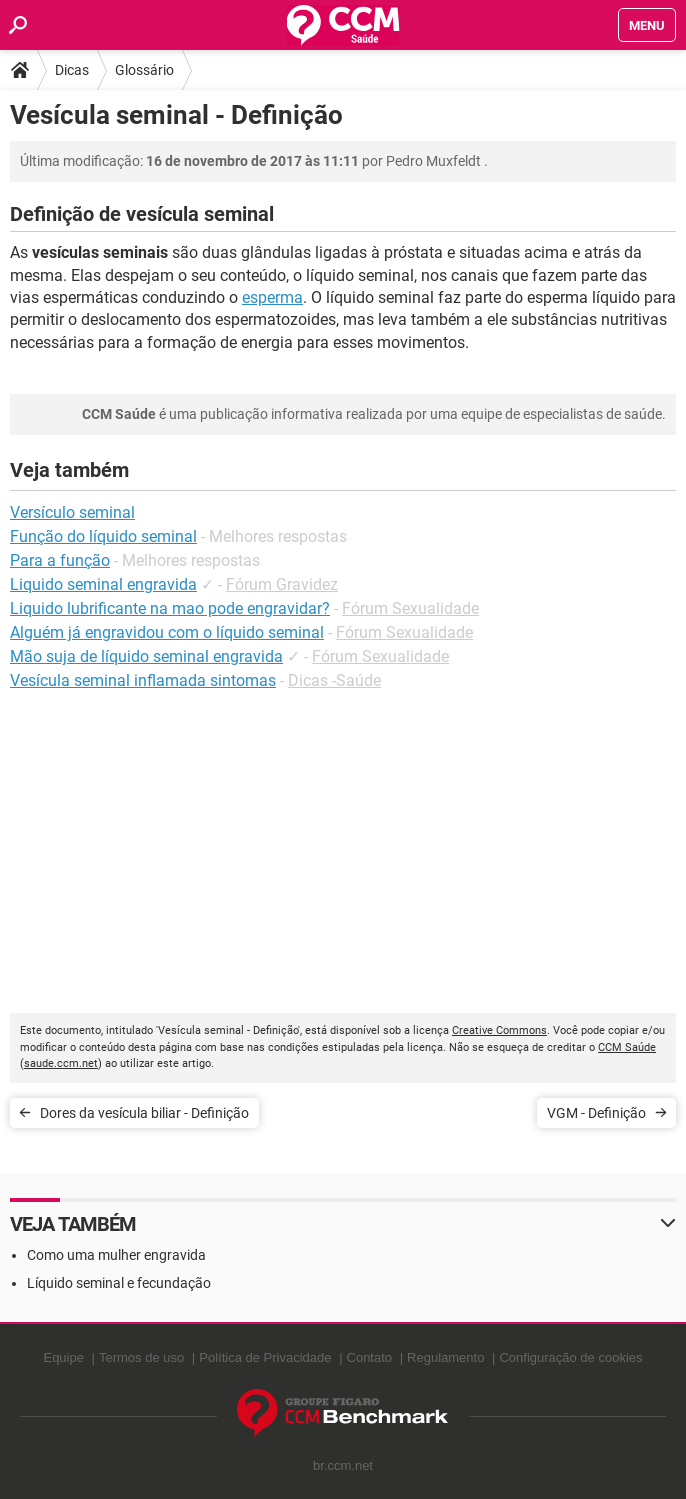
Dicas (72, 70)
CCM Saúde (627, 1047)
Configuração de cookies (570, 1357)
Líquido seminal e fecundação (119, 1283)
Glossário (144, 70)
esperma (272, 297)
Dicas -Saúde (334, 680)
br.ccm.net (343, 1465)
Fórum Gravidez (282, 584)
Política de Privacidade (265, 1357)
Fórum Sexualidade (410, 608)
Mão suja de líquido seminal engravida (146, 656)
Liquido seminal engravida (103, 584)
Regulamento (445, 1357)
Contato (370, 1357)
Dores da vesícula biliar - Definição (144, 1113)
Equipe (63, 1357)
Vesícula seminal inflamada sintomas (143, 680)
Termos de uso (141, 1357)
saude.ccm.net (61, 1063)
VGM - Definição (596, 1113)
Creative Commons (499, 1030)
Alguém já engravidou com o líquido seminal (167, 632)
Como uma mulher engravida (116, 1255)
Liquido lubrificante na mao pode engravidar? (170, 608)
